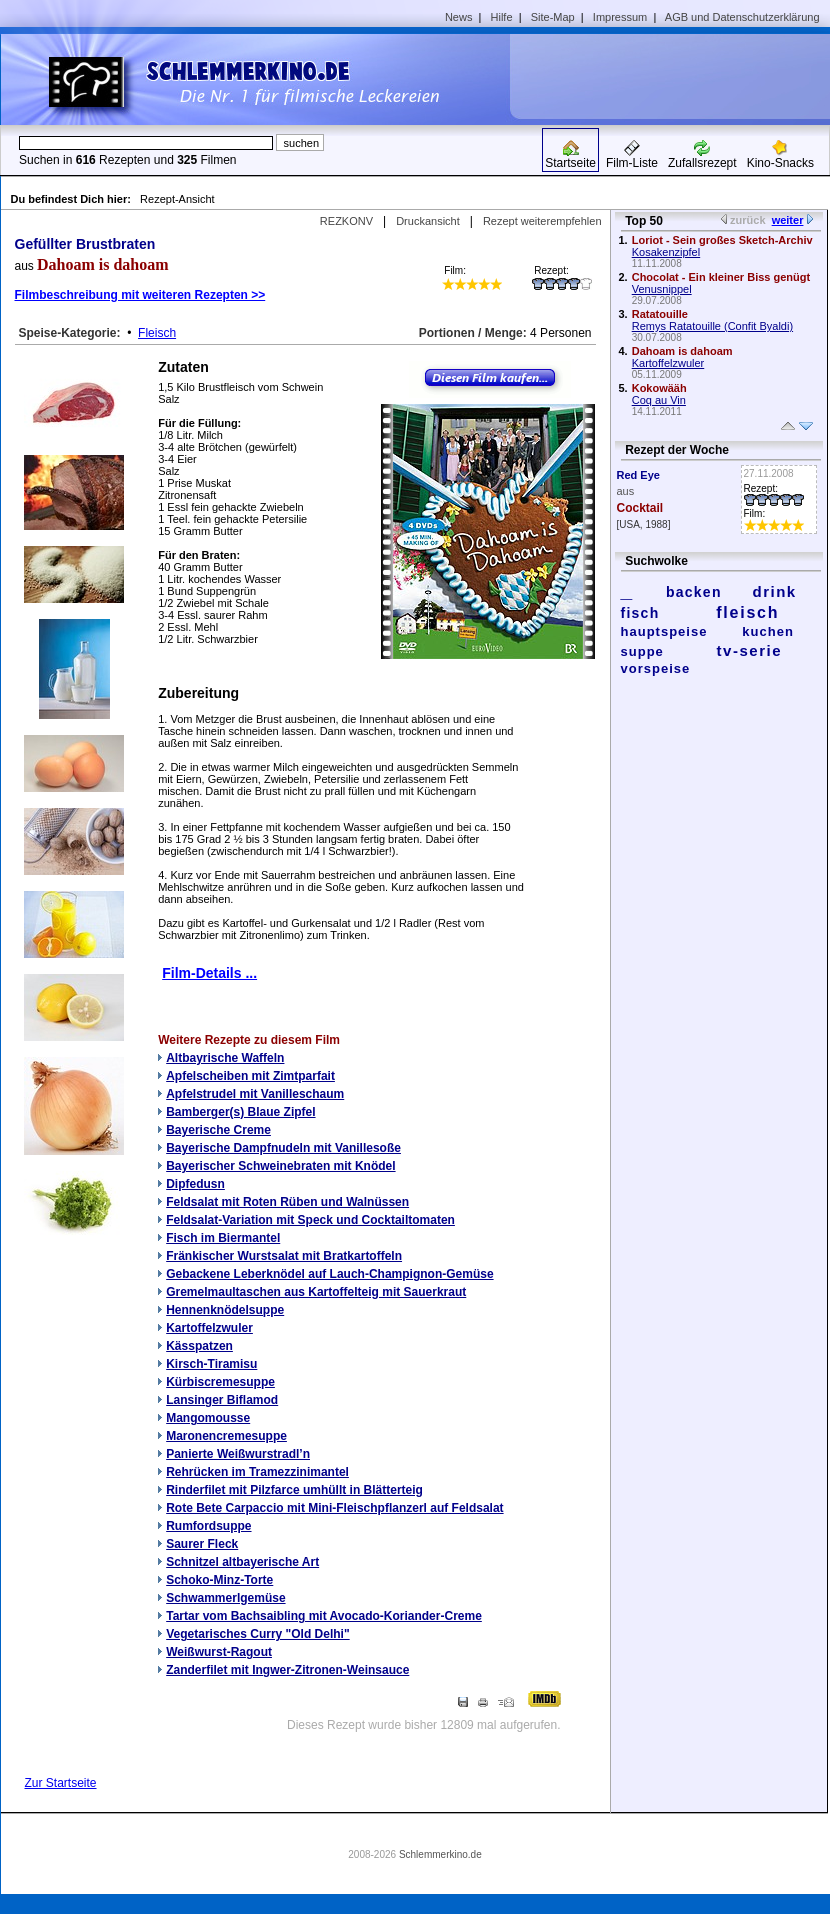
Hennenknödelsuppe (225, 1310)
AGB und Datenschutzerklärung (742, 17)
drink (774, 591)
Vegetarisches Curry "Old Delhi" (257, 1634)
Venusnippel (662, 289)
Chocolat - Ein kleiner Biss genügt (721, 277)
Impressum (620, 17)
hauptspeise (664, 631)
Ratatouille (660, 314)
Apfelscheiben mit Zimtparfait (250, 1076)
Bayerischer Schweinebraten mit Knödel (280, 1166)
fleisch (747, 612)
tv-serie (749, 650)
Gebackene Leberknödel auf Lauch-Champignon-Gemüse (329, 1274)
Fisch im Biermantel (223, 1238)
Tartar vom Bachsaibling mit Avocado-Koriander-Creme (324, 1616)
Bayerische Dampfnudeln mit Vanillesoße (283, 1148)
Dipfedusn (195, 1184)
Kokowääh (659, 388)
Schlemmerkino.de (440, 1854)
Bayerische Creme (218, 1130)
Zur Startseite (61, 1783)
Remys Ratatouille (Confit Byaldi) (712, 326)
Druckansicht (428, 221)
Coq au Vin (659, 400)
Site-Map (553, 17)
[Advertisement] (677, 76)
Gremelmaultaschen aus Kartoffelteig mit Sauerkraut (316, 1292)
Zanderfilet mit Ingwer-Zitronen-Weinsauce (287, 1670)
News (459, 17)
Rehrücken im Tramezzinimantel (257, 1472)
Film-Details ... (209, 973)
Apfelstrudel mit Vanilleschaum (255, 1094)
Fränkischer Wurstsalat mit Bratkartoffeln (284, 1256)
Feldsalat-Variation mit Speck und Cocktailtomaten (310, 1220)
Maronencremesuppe (226, 1436)
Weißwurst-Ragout (219, 1652)
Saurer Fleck (202, 1544)
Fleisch (157, 333)
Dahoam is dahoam (682, 351)
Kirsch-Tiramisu (211, 1364)
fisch (640, 613)
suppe (642, 651)
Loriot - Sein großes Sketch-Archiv (722, 240)
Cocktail (640, 508)
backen (694, 592)
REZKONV (346, 221)
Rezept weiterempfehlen (542, 221)
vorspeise (656, 668)
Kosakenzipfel (666, 252)
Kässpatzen (199, 1346)
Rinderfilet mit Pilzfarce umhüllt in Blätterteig (294, 1490)
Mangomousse (208, 1418)
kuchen (768, 631)
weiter (788, 220)
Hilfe (502, 17)
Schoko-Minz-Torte (219, 1580)
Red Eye (638, 475)
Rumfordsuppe (208, 1526)
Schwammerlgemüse (225, 1598)
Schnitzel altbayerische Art (242, 1562)
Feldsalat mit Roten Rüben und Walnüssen (287, 1202)
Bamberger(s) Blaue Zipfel (240, 1112)
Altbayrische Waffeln (225, 1058)
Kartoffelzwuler (209, 1328)
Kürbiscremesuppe (220, 1382)
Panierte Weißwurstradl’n (238, 1454)
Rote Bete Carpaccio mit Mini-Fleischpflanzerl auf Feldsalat (334, 1508)
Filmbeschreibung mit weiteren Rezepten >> (140, 295)
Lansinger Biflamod (222, 1400)
